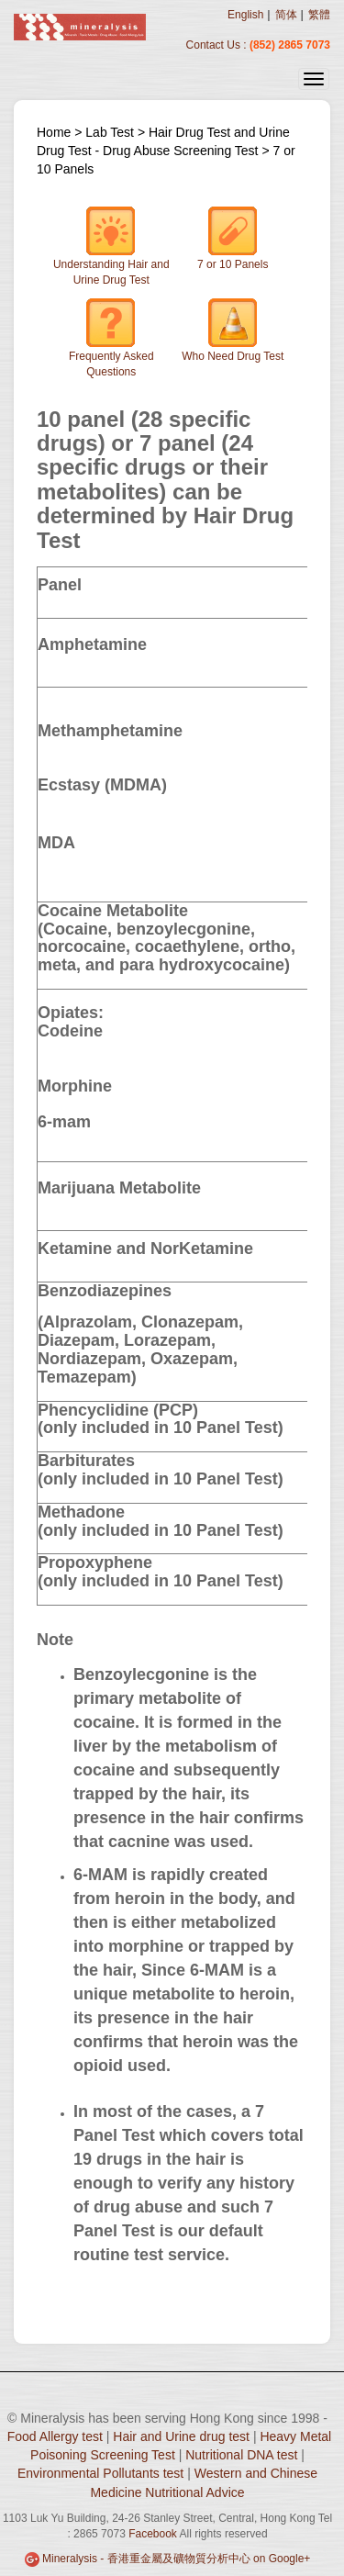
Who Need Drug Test (232, 330)
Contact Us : (218, 45)
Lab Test (111, 132)
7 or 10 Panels (232, 238)
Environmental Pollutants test (100, 2473)
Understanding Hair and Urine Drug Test (111, 246)
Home (54, 132)
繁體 (319, 14)
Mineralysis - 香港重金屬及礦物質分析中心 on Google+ (176, 2558)
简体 (286, 14)
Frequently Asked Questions (111, 337)
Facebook (152, 2533)
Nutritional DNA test (241, 2454)
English (245, 14)
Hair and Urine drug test (181, 2436)
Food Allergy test (55, 2436)
